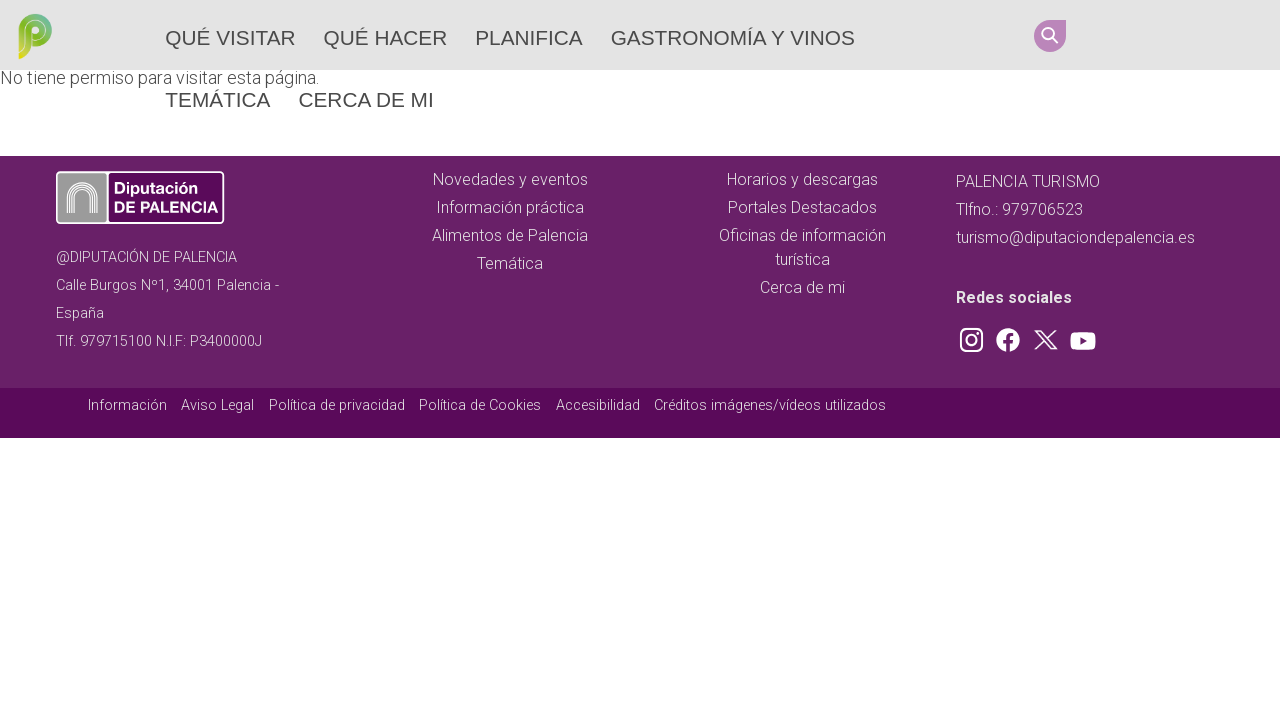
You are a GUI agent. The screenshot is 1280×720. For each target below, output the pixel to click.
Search (1050, 36)
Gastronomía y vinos (733, 37)
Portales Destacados (802, 207)
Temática (217, 99)
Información (127, 405)
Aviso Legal (217, 405)
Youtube (1227, 35)
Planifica (528, 37)
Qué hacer (386, 37)
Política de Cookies (480, 405)
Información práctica (510, 207)
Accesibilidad (598, 405)
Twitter (1189, 35)
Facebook (1151, 35)
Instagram (1113, 35)
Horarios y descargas (802, 179)
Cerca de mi (365, 99)
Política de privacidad (337, 405)
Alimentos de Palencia (510, 235)
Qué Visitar (230, 37)
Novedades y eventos (510, 179)
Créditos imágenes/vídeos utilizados (770, 405)
